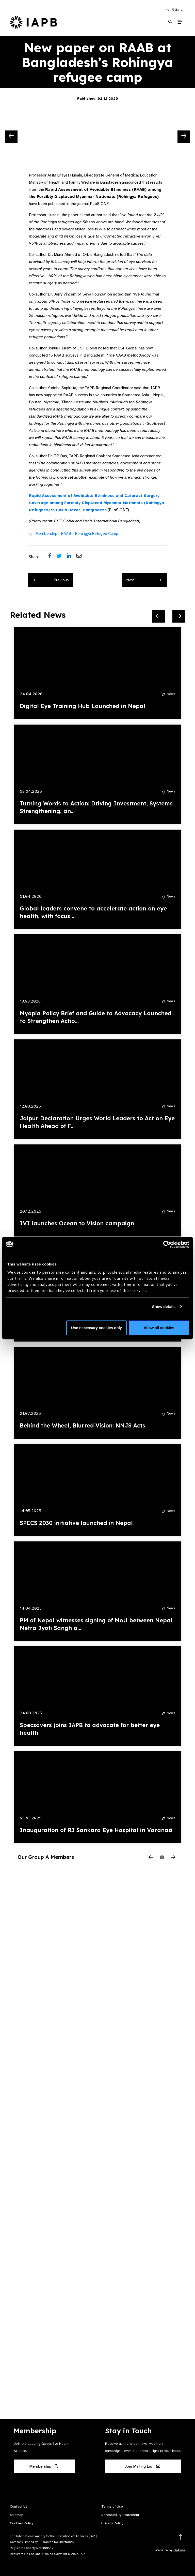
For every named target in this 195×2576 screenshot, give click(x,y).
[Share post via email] (81, 557)
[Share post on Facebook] (52, 557)
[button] (173, 10)
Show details (164, 1306)
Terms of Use (112, 2506)
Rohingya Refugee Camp (96, 533)
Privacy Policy (112, 2523)
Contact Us (18, 2506)
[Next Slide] (183, 136)
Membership (43, 2466)
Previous (51, 580)
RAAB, (66, 533)
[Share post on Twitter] (62, 557)
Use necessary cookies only (96, 1328)
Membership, (46, 533)
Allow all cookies (158, 1328)
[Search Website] (170, 22)
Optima (179, 2550)
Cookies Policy (21, 2523)
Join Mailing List (142, 2466)
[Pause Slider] (162, 1858)
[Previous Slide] (11, 136)
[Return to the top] (180, 2537)
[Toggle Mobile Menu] (179, 22)
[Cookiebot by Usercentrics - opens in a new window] (167, 1244)
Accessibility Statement (120, 2515)
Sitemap (16, 2515)
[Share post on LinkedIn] (71, 557)
